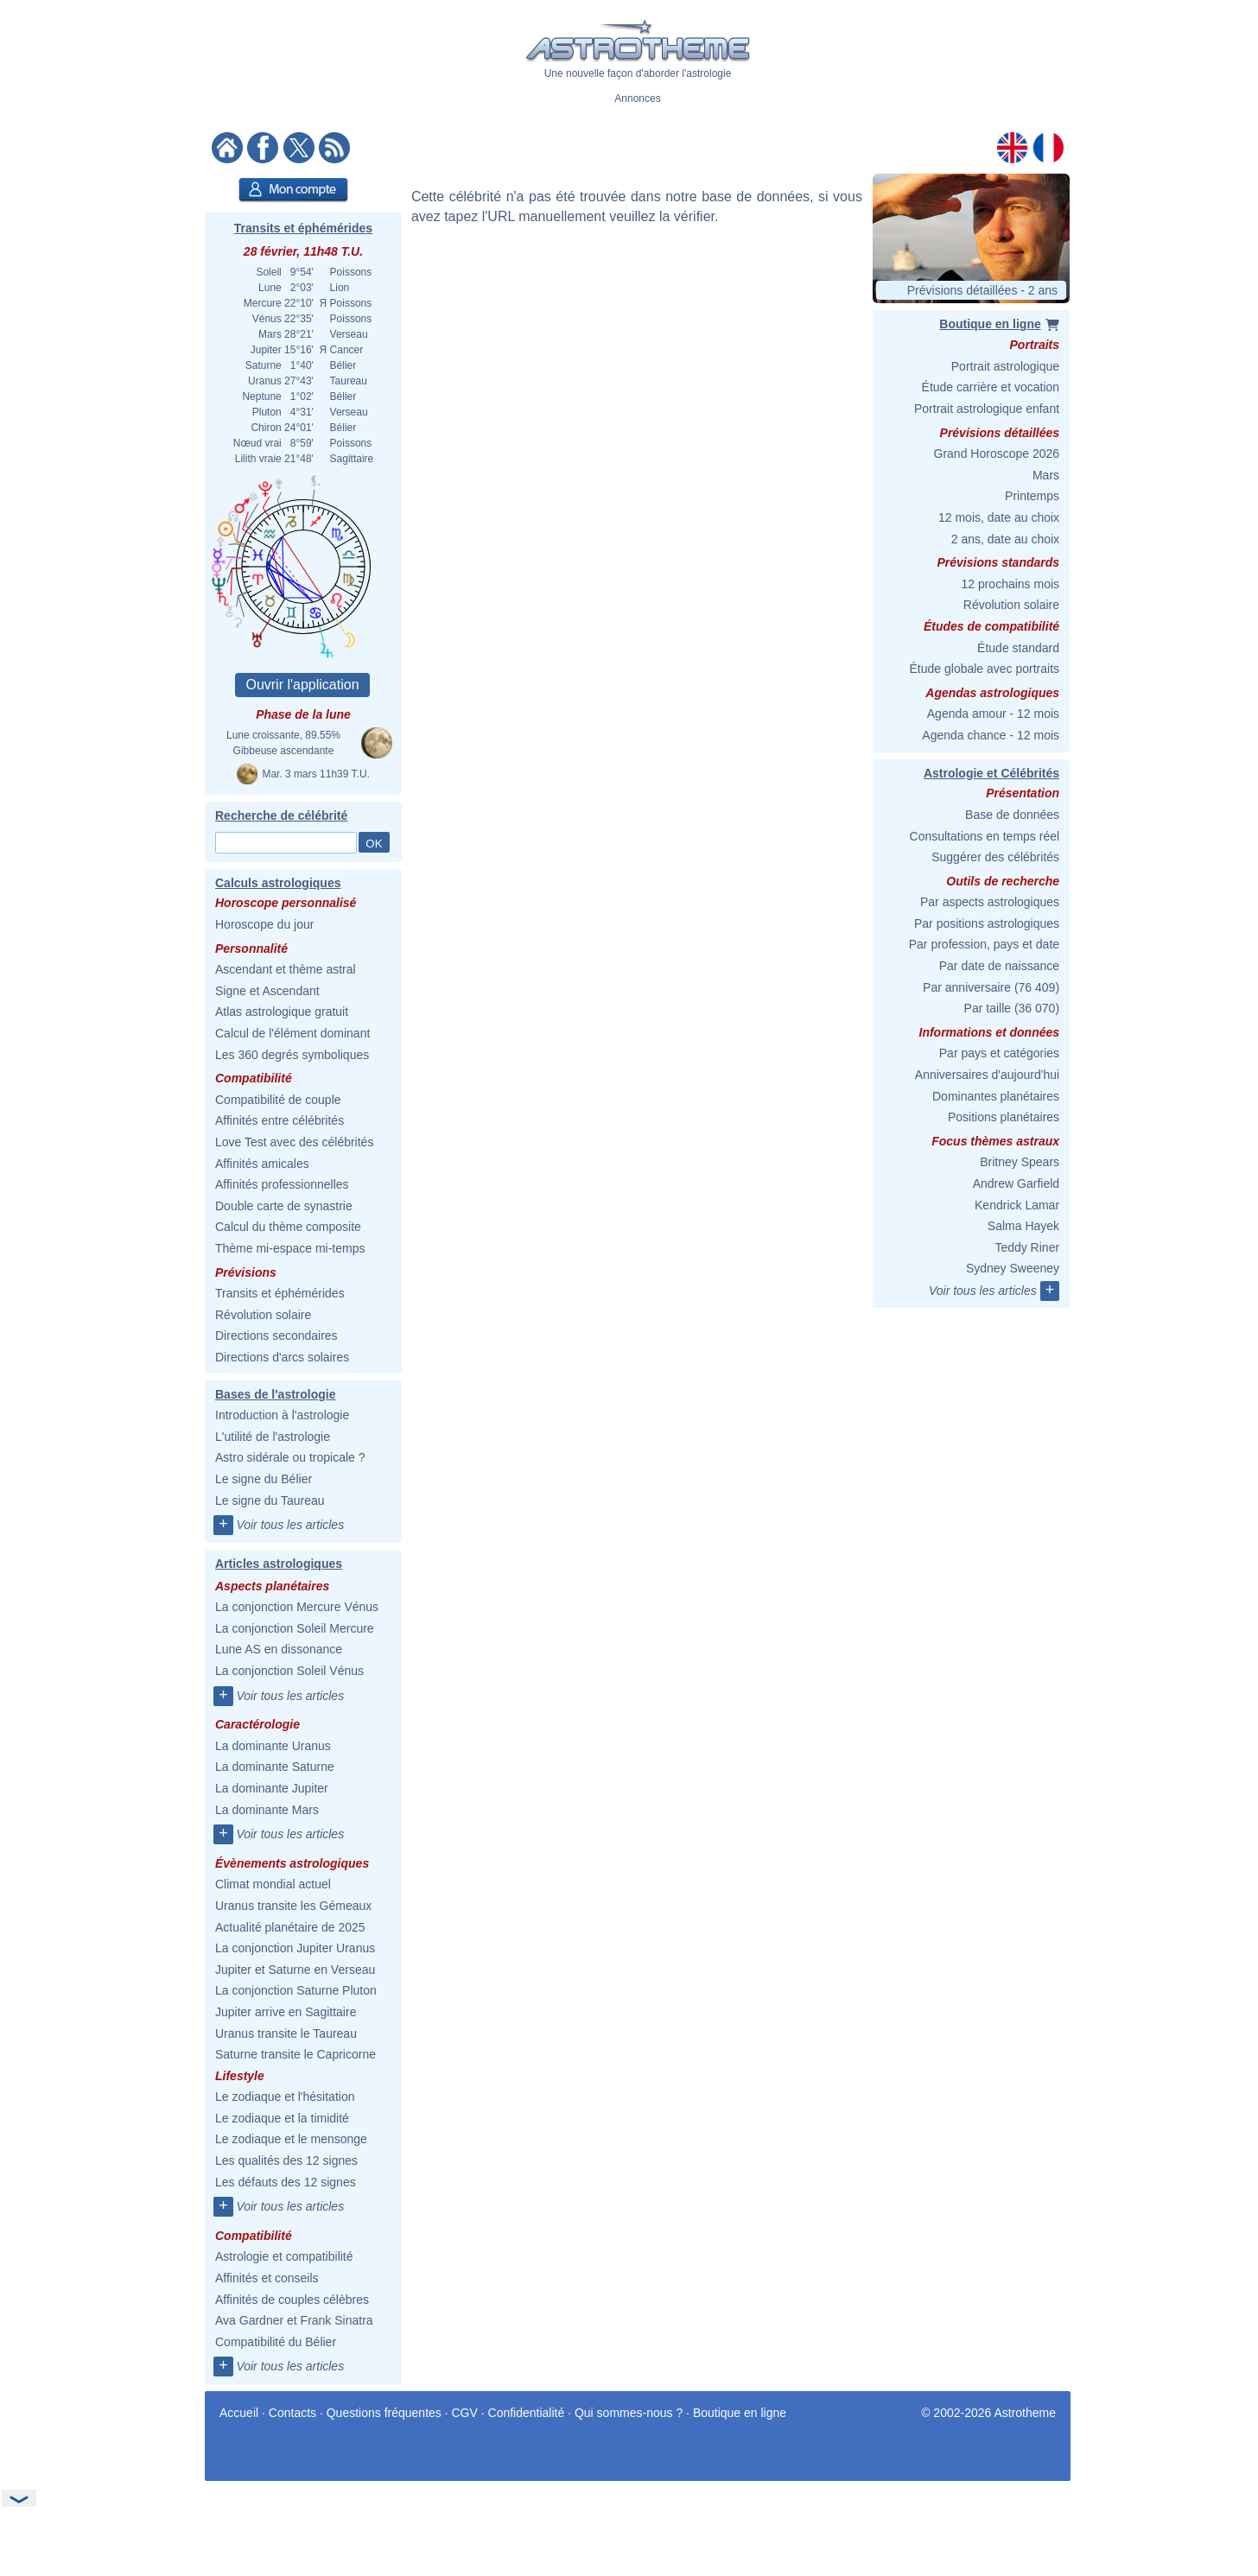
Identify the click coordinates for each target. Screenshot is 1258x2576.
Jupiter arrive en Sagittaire (285, 2012)
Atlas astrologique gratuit (281, 1011)
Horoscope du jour (264, 924)
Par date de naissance (999, 966)
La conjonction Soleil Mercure (294, 1628)
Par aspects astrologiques (989, 902)
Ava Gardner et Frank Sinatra (294, 2320)
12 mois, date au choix (998, 517)
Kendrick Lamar (1017, 1205)
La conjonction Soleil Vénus (289, 1671)
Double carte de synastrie (284, 1206)
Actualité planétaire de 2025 (290, 1927)
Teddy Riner (1026, 1247)
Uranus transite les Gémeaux (293, 1906)
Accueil (238, 2413)
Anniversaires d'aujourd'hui (987, 1075)
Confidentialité (526, 2413)
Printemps (1032, 496)
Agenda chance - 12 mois (990, 735)
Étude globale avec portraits (985, 669)
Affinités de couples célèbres (292, 2299)
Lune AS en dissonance (278, 1649)
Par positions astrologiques (986, 923)
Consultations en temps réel (985, 836)
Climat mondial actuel (273, 1884)
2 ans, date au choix (1005, 539)
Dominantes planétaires (995, 1096)
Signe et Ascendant (267, 991)
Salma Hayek (1023, 1226)
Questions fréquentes (384, 2413)
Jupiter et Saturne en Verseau (295, 1969)
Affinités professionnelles (282, 1184)
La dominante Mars (267, 1810)
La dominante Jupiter (271, 1788)
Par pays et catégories (999, 1053)
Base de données (1012, 815)
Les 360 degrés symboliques (292, 1055)
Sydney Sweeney (1012, 1268)
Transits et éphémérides (303, 228)
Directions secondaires (276, 1335)
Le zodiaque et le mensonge (291, 2139)
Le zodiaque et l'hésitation (284, 2096)
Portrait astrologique (1005, 366)
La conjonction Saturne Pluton (296, 1990)
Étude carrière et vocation (991, 387)
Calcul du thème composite (288, 1227)
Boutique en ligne (739, 2413)
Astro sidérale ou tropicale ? (290, 1457)
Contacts (292, 2413)
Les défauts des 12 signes (285, 2182)
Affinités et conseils (267, 2278)
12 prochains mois (1010, 584)
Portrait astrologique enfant (986, 409)
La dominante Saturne (274, 1766)
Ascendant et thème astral (285, 969)
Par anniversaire (967, 987)
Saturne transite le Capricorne (295, 2054)
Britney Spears (1019, 1162)
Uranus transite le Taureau (286, 2033)
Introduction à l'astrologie (282, 1415)
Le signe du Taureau (270, 1500)
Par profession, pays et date (984, 944)
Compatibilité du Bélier (275, 2342)
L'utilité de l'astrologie (272, 1436)
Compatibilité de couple (278, 1100)
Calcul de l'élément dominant (292, 1033)
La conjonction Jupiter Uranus (295, 1948)
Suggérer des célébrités (995, 857)
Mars (1045, 475)
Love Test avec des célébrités (294, 1142)
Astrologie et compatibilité (284, 2256)
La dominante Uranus (273, 1746)
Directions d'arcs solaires (282, 1357)
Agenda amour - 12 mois (993, 713)
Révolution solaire (263, 1315)
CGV (465, 2413)
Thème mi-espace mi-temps (290, 1248)
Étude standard (1018, 648)
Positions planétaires (1003, 1117)
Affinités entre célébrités (279, 1120)
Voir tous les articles (290, 1525)
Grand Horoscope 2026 (997, 453)
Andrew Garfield (1016, 1183)
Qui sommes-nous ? (629, 2413)
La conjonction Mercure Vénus (296, 1607)
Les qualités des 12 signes (286, 2160)
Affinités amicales (262, 1164)
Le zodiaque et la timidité (282, 2118)
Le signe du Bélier (263, 1479)
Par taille (987, 1008)
